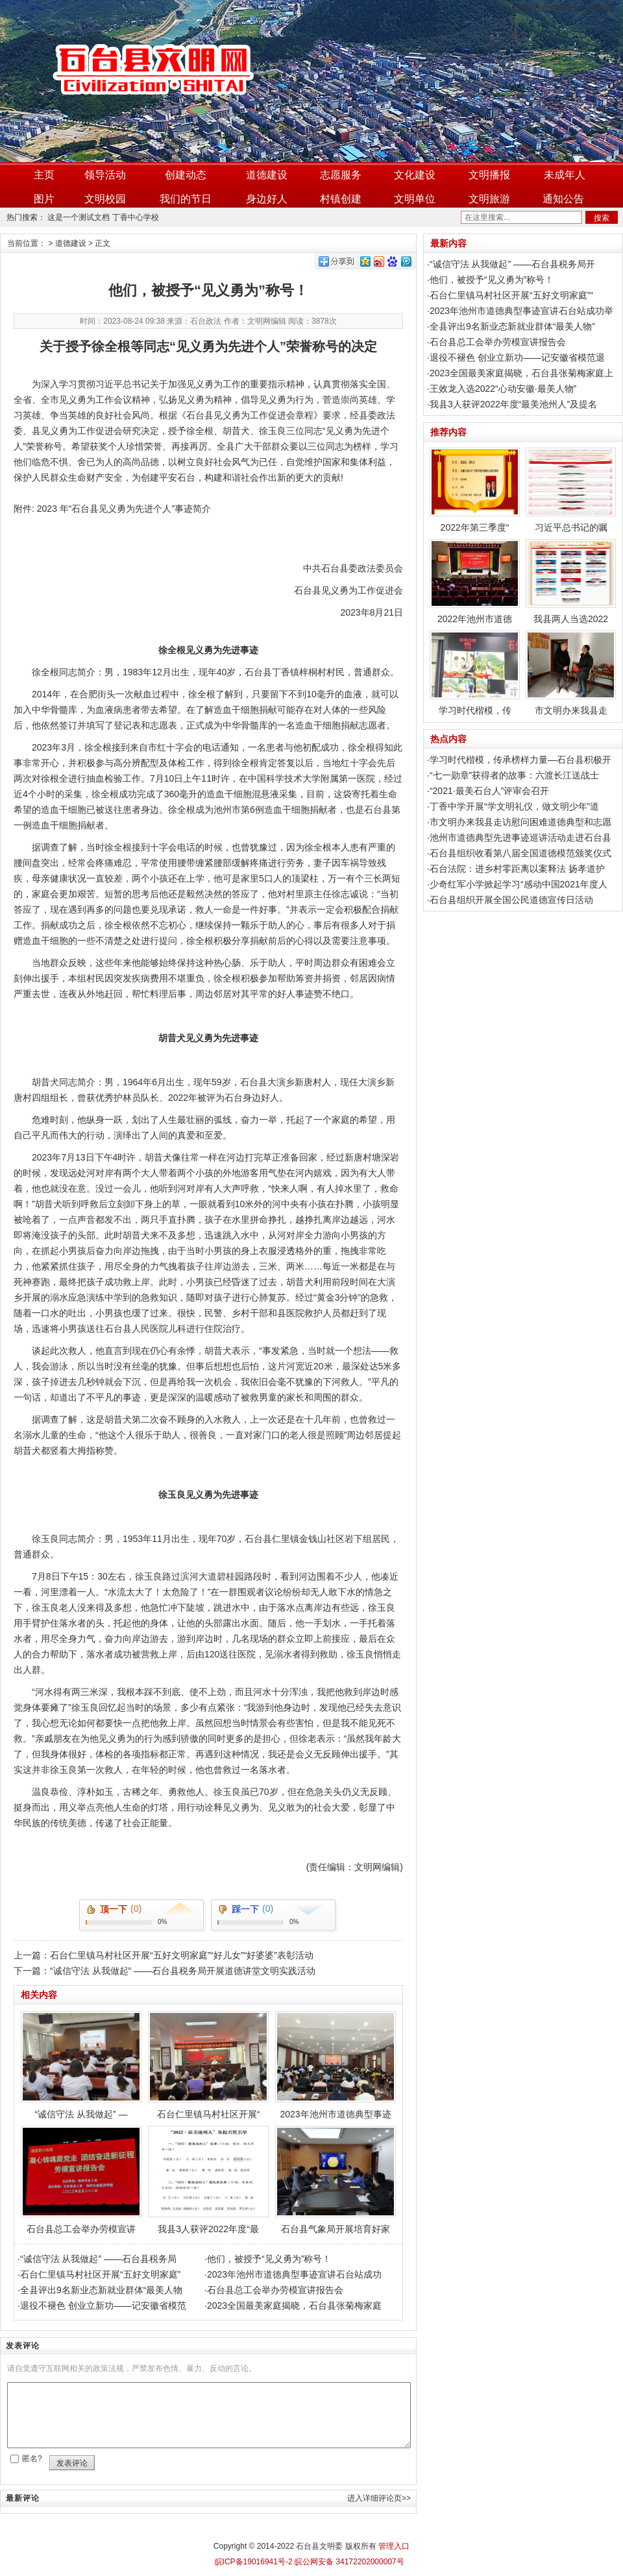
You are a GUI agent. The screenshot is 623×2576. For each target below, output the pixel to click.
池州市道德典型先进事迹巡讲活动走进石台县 (520, 837)
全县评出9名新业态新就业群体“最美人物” (512, 326)
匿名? (32, 2458)
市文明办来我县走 (571, 673)
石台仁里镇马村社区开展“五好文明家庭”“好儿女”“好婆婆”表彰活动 (181, 1955)
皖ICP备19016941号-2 (254, 2561)
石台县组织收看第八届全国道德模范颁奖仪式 (520, 853)
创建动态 (185, 174)
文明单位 (414, 198)
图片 (44, 198)
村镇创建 (340, 198)
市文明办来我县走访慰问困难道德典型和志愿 (520, 822)
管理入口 (393, 2546)
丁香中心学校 (135, 217)
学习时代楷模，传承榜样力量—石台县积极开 (520, 759)
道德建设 (266, 174)
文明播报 (489, 174)
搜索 (601, 218)
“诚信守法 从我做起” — (81, 2065)
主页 (44, 174)
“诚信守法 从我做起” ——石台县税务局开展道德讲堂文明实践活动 (182, 1971)
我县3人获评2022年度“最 (208, 2180)
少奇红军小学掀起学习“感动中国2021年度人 (518, 884)
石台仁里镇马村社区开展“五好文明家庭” (100, 2274)
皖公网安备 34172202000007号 (348, 2561)
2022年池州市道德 (475, 581)
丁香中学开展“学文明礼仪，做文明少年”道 (514, 806)
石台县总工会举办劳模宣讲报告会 (275, 2290)
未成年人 (564, 174)
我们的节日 (186, 198)
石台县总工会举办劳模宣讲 (81, 2180)
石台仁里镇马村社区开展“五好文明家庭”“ (511, 295)
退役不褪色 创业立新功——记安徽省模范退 (517, 357)
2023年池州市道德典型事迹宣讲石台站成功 (294, 2274)
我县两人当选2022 (571, 581)
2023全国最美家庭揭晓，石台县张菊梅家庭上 (521, 373)
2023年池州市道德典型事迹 (335, 2065)
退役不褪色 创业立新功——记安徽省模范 (103, 2305)
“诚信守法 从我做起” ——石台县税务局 (98, 2259)
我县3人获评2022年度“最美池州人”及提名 (513, 404)
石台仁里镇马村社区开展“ (208, 2065)
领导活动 (105, 174)
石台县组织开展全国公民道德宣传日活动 (511, 900)
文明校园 (105, 198)
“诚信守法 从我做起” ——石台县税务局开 (512, 264)
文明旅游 (489, 198)
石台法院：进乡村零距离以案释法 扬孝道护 (517, 868)
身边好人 (266, 198)
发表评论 (72, 2463)
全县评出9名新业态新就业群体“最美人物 (101, 2290)
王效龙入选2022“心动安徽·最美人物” (503, 388)
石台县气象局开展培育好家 (335, 2180)
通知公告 (563, 198)
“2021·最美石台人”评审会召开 (489, 791)
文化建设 (414, 174)
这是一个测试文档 (78, 217)
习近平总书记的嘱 (571, 490)
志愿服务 (340, 174)
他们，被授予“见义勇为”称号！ (269, 2259)
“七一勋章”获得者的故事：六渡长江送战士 (514, 775)
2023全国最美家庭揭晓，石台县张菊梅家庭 (294, 2305)
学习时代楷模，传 (475, 673)
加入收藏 (597, 8)
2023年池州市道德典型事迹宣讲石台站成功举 (521, 311)
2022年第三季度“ (475, 490)
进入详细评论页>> (379, 2498)
